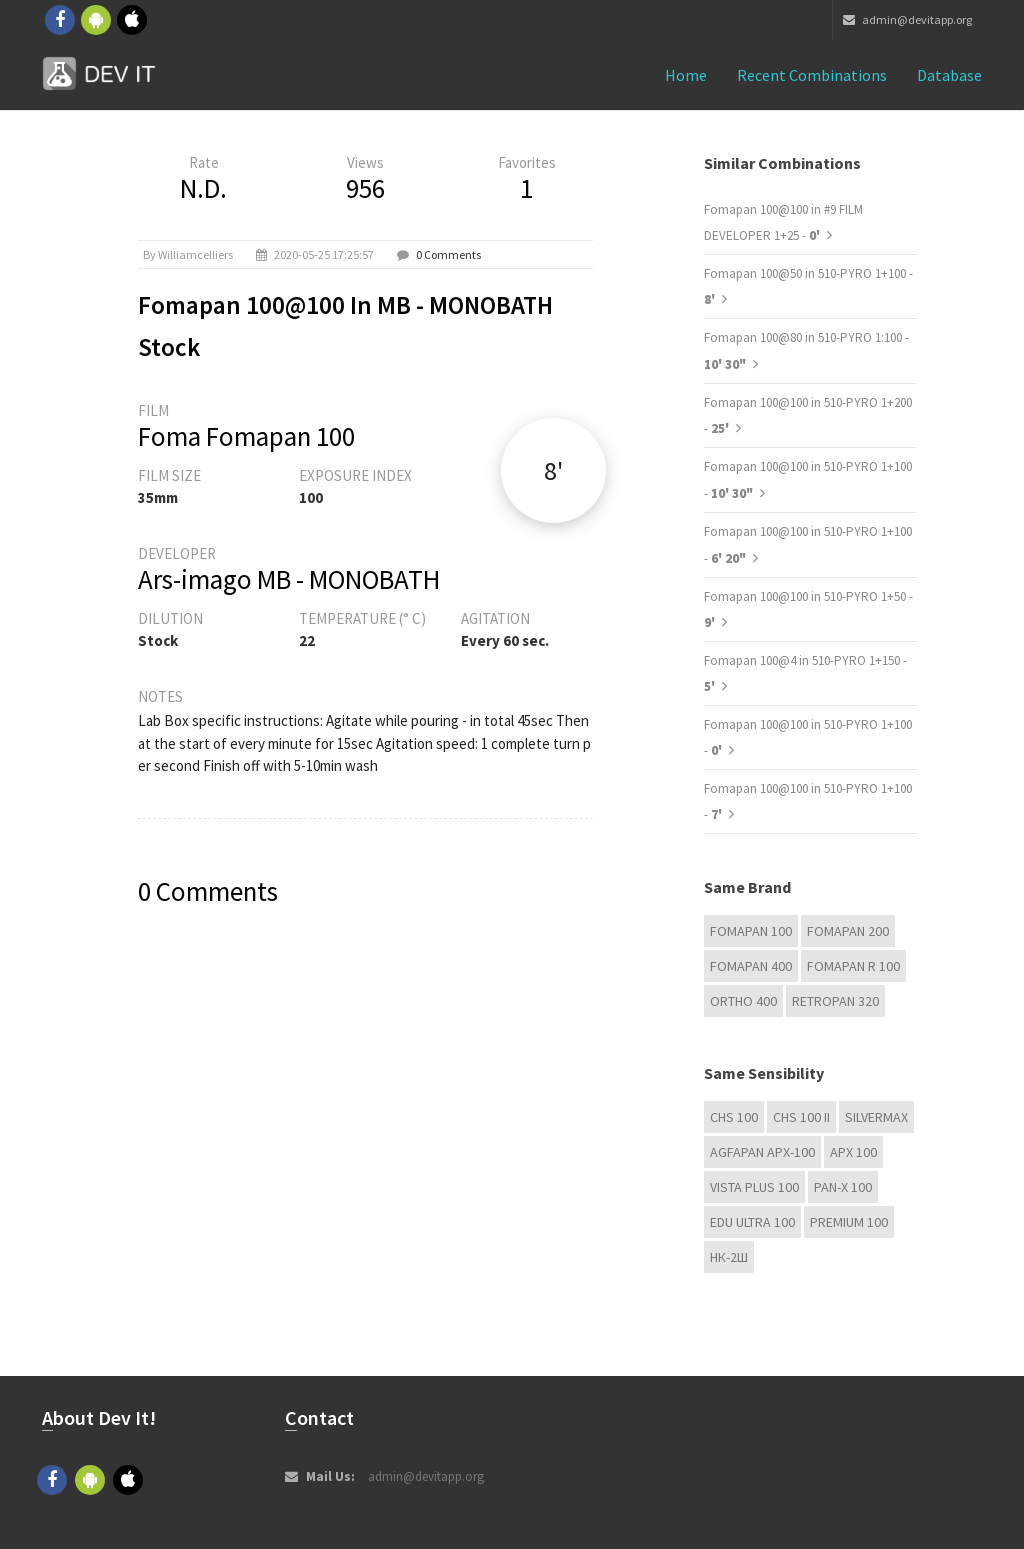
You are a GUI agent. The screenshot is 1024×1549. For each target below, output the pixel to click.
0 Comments (448, 254)
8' (553, 470)
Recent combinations (812, 75)
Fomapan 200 (848, 931)
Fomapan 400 (751, 966)
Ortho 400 (743, 1001)
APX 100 (853, 1152)
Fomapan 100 (751, 931)
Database (949, 75)
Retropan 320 (835, 1001)
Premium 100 (849, 1222)
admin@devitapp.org (907, 19)
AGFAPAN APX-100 (762, 1152)
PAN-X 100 (843, 1187)
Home (686, 75)
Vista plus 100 (754, 1187)
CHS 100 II (801, 1117)
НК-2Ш (729, 1257)
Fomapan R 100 (853, 966)
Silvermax (876, 1117)
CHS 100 (734, 1117)
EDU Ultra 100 (752, 1222)
